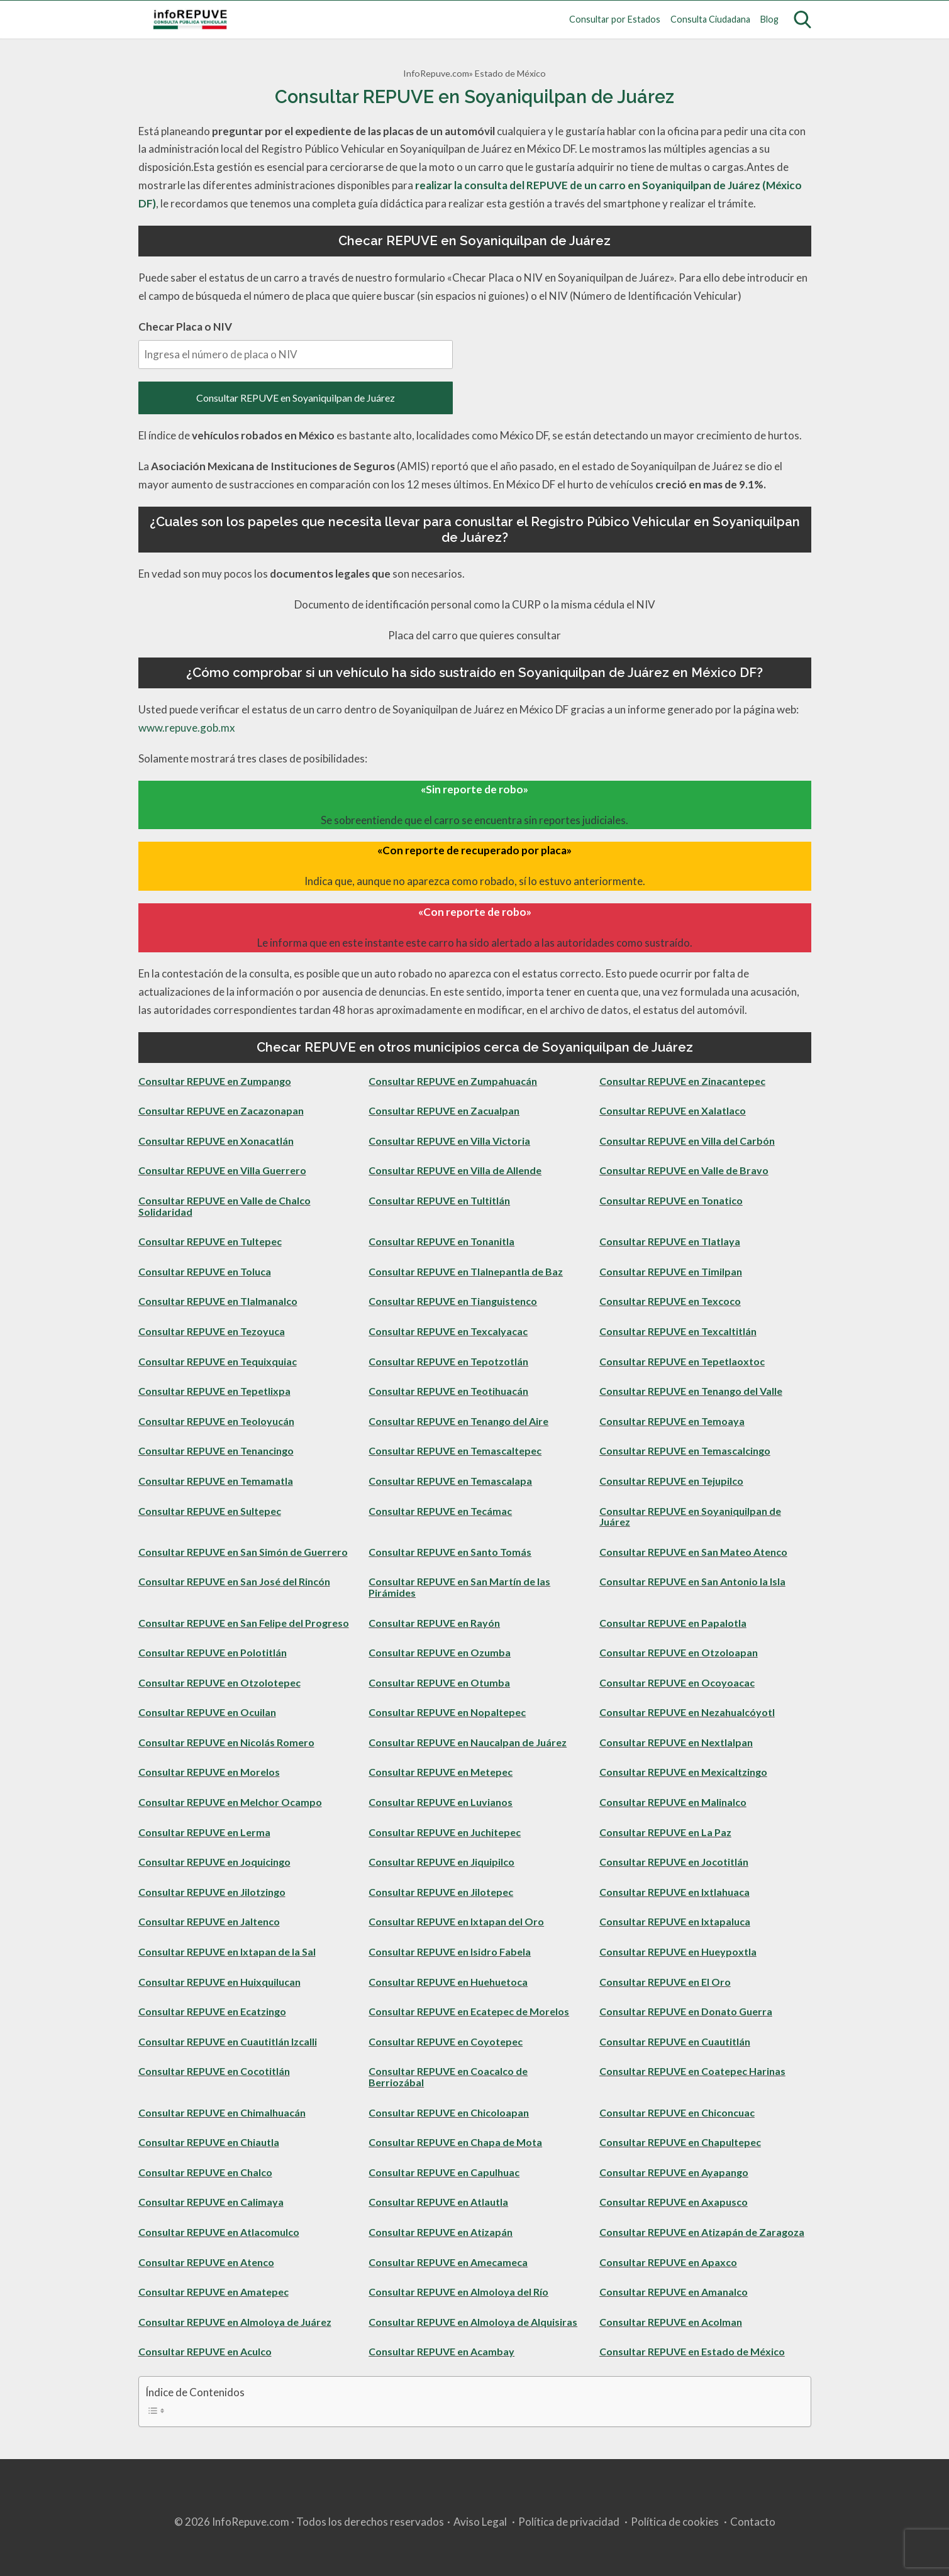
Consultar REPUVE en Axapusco (673, 2202)
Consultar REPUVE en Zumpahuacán (453, 1081)
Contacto (752, 2521)
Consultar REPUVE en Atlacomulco (218, 2232)
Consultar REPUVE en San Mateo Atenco (693, 1552)
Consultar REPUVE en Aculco (205, 2351)
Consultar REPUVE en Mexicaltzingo (683, 1772)
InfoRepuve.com (436, 73)
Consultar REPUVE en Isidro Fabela (450, 1951)
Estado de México (510, 73)
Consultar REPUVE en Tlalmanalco (217, 1301)
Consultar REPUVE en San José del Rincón (234, 1581)
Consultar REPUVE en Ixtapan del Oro (456, 1921)
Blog (769, 19)
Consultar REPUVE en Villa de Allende (455, 1170)
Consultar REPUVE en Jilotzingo (212, 1892)
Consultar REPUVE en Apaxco (668, 2262)
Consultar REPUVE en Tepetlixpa (214, 1391)
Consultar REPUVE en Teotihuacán (448, 1391)
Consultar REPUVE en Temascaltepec (455, 1450)
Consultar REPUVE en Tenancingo (216, 1450)
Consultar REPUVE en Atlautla (438, 2202)
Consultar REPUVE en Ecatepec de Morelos (469, 2011)
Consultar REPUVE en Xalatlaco (672, 1110)
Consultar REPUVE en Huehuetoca (448, 1982)
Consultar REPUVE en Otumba (439, 1682)
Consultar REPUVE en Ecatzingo (212, 2011)
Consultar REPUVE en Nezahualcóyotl (687, 1712)
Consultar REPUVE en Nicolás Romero (226, 1742)
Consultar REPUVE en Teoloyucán (216, 1421)
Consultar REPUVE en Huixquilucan (219, 1982)
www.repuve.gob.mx (186, 727)
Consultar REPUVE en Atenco (206, 2262)
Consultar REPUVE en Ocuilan (207, 1712)
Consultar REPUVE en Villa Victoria (449, 1141)
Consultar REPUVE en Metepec (441, 1772)
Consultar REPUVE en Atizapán (441, 2232)
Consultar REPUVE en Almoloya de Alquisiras (473, 2322)
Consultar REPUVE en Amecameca (448, 2262)
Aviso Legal (480, 2521)
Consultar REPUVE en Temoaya (672, 1421)
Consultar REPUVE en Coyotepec (446, 2041)
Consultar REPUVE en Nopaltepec (447, 1712)
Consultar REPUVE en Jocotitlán (673, 1862)
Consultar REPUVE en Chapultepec (680, 2142)
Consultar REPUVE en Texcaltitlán (678, 1331)
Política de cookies (675, 2521)
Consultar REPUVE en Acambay (441, 2351)
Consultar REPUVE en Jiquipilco (441, 1862)
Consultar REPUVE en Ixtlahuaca (674, 1892)
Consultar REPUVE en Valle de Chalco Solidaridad (224, 1206)
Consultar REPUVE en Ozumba (440, 1652)
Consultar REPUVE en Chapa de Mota (455, 2142)
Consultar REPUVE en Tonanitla (441, 1241)
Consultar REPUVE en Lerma (204, 1832)
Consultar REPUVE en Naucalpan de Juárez (468, 1742)
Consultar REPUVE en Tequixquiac (217, 1361)
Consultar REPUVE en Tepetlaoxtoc (682, 1361)
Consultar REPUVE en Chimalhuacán (222, 2112)
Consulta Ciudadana (710, 19)
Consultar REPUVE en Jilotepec (441, 1892)
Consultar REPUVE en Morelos (209, 1772)
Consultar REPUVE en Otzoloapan (678, 1652)
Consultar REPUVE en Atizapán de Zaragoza (701, 2232)
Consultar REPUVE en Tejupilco (671, 1481)
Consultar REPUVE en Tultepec (210, 1241)
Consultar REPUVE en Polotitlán (212, 1652)
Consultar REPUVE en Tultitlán (439, 1200)
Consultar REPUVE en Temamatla (215, 1481)
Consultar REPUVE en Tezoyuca (211, 1331)
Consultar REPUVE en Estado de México (692, 2351)
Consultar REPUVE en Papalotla (672, 1623)
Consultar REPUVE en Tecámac (440, 1511)
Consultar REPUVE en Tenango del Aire (458, 1421)
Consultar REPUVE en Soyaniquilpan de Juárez (295, 398)
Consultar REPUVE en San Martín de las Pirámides (459, 1587)
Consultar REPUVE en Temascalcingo (684, 1450)
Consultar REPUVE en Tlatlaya (669, 1241)
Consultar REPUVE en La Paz (665, 1832)
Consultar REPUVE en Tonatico (671, 1200)
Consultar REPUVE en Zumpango (214, 1081)
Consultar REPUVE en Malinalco (672, 1802)
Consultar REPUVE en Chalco (205, 2172)
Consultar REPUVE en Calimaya (211, 2202)
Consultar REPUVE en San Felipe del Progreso (243, 1623)
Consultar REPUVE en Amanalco (673, 2292)
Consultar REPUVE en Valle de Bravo (684, 1170)
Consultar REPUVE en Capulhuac (444, 2172)
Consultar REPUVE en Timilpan (670, 1271)
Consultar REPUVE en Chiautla (208, 2142)
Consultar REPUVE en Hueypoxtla (678, 1951)
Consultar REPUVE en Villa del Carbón (687, 1141)
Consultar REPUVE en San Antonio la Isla (692, 1581)
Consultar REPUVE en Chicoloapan (449, 2112)
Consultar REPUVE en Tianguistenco (453, 1301)
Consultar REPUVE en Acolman (670, 2322)
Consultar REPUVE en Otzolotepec (219, 1682)
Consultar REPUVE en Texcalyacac (448, 1331)
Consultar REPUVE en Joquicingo (214, 1862)
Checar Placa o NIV (295, 344)
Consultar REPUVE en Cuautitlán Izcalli (227, 2041)
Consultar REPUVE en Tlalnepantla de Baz (466, 1271)
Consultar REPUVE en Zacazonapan (221, 1110)
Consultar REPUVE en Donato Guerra (685, 2011)
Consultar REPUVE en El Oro (665, 1982)
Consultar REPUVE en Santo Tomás (450, 1552)
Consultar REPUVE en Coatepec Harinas (692, 2071)
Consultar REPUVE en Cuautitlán (674, 2041)
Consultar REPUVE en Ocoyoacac (677, 1682)
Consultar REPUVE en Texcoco (670, 1301)
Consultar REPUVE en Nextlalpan (676, 1742)
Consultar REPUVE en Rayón (434, 1623)
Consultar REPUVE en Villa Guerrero (222, 1170)
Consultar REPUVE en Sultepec (209, 1511)
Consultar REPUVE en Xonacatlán (216, 1141)
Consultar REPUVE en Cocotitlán (214, 2071)
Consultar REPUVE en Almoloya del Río (458, 2292)
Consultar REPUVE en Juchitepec (445, 1832)
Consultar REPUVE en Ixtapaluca (674, 1921)
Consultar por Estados (614, 19)
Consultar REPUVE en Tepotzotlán (448, 1361)
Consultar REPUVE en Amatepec (213, 2292)
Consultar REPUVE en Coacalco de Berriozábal (448, 2076)
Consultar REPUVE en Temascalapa (450, 1481)
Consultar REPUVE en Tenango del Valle (690, 1391)
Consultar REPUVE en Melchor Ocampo (230, 1802)
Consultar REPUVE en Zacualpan (444, 1110)
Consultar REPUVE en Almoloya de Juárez (234, 2322)
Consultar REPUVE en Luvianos (441, 1802)
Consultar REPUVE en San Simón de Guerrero (243, 1552)
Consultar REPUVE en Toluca (204, 1271)
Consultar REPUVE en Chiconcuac (677, 2112)
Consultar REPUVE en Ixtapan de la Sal (227, 1951)
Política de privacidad (568, 2521)
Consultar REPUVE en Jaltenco (209, 1921)
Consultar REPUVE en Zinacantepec (682, 1081)
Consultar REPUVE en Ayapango (673, 2172)
